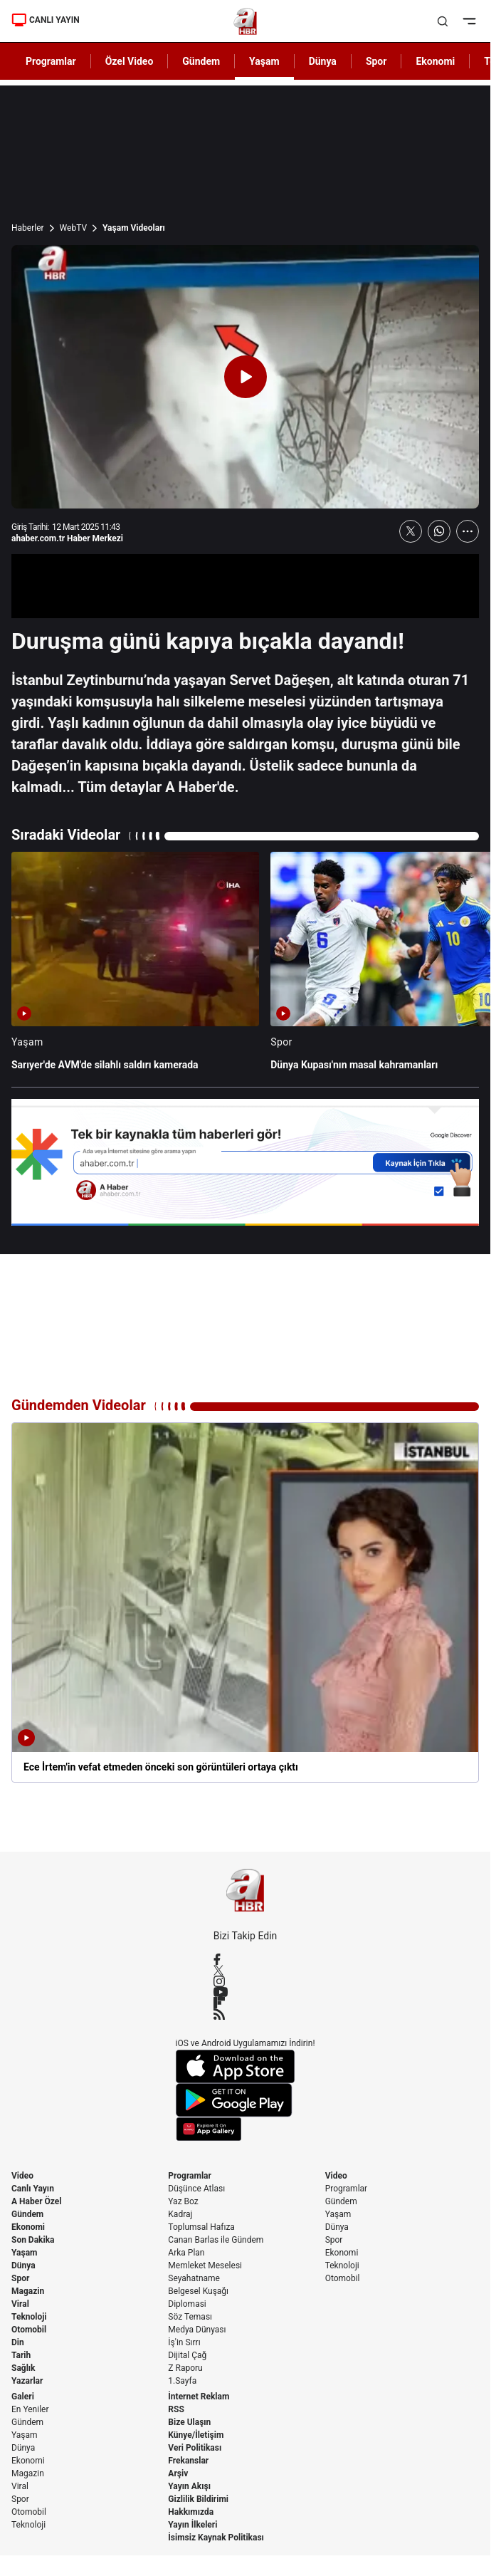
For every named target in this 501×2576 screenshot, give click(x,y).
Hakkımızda (190, 2512)
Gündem (27, 2214)
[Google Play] (245, 2100)
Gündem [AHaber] (201, 61)
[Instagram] (245, 1981)
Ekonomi (28, 2227)
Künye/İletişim (195, 2435)
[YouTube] (245, 1992)
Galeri (22, 2397)
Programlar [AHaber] (51, 61)
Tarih (21, 2355)
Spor (20, 2278)
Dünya (23, 2265)
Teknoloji (29, 2317)
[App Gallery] (245, 2129)
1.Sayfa (182, 2381)
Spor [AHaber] (376, 61)
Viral (20, 2304)
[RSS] (245, 2014)
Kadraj (180, 2214)
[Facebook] (245, 1959)
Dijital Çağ (187, 2355)
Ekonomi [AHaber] (435, 61)
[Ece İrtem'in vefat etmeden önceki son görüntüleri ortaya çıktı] (245, 1602)
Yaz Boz (183, 2201)
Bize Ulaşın (189, 2422)
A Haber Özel (36, 2201)
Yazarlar (27, 2381)
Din (17, 2342)
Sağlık (23, 2368)
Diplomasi (187, 2304)
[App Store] (245, 2066)
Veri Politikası (194, 2448)
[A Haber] (245, 21)
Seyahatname (194, 2278)
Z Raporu (185, 2368)
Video (22, 2176)
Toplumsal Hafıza (201, 2227)
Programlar (189, 2176)
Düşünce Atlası (196, 2189)
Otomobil (28, 2330)
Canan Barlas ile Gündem (215, 2240)
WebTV (73, 228)
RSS (176, 2409)
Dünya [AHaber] (323, 61)
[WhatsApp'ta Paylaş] (439, 531)
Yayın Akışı (189, 2486)
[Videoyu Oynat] (245, 376)
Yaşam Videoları (133, 228)
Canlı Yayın (32, 2189)
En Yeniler (30, 2409)
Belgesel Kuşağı (198, 2291)
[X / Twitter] (245, 1970)
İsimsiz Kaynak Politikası (216, 2538)
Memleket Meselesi (205, 2265)
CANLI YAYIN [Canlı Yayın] (45, 20)
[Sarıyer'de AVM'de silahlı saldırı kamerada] (135, 968)
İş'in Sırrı (184, 2342)
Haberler (27, 228)
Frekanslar (188, 2461)
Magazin (27, 2291)
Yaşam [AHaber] (264, 61)
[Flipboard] (245, 2002)
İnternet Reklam (198, 2397)
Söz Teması (190, 2317)
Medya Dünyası (197, 2330)
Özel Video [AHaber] (129, 61)
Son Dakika (33, 2240)
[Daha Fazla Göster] (467, 531)
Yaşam (24, 2253)
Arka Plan (186, 2253)
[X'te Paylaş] (410, 531)
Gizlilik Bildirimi (198, 2499)
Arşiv (178, 2473)
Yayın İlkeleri (192, 2525)
